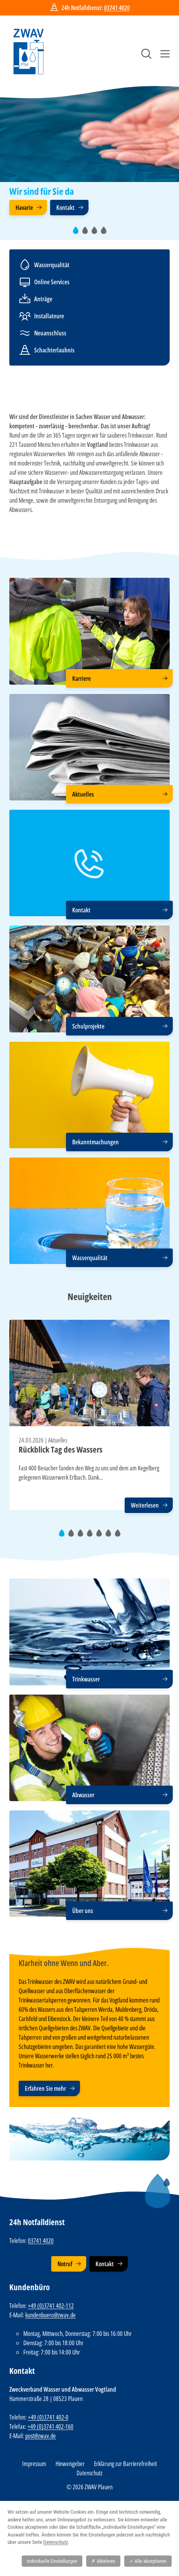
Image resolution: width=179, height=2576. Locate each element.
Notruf (64, 2264)
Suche (146, 54)
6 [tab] (110, 1536)
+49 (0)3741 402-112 (51, 2305)
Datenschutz (89, 2473)
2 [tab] (87, 233)
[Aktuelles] (89, 747)
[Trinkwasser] (89, 1631)
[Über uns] (89, 1863)
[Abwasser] (89, 1748)
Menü (165, 54)
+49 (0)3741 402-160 (50, 2426)
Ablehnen (103, 2561)
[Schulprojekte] (89, 979)
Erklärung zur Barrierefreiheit (125, 2463)
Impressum (34, 2463)
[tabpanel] (89, 151)
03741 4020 (117, 7)
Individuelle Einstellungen (52, 2561)
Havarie (24, 207)
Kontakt (65, 207)
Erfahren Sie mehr (45, 2088)
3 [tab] (96, 233)
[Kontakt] (89, 863)
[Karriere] (89, 631)
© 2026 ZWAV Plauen (89, 2487)
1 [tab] (78, 233)
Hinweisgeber (70, 2463)
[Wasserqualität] (89, 1210)
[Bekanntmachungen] (89, 1095)
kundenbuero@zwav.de (50, 2315)
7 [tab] (120, 1536)
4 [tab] (106, 233)
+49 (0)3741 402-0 (48, 2417)
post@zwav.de (40, 2436)
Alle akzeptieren (148, 2561)
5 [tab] (101, 1536)
